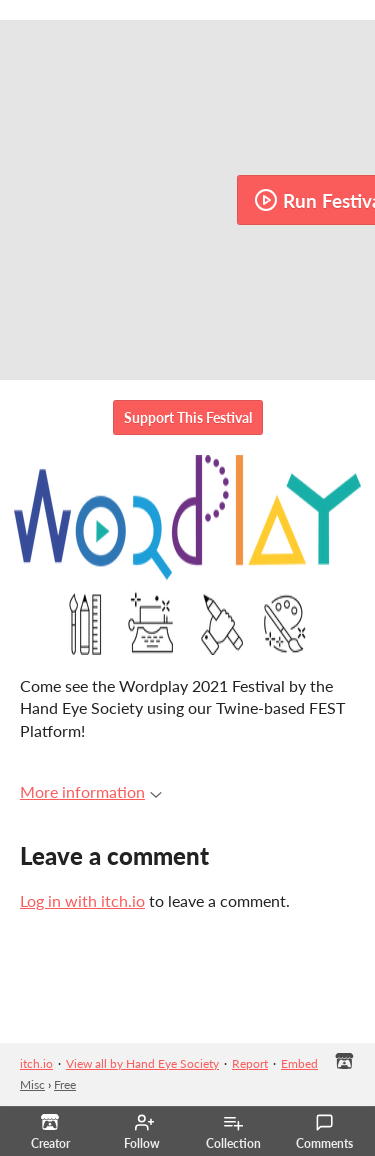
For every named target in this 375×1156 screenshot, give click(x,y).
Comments (324, 1132)
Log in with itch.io (82, 900)
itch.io (36, 1063)
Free (65, 1084)
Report (250, 1063)
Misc (32, 1084)
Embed (299, 1063)
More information (91, 791)
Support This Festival (188, 417)
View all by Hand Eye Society (142, 1063)
